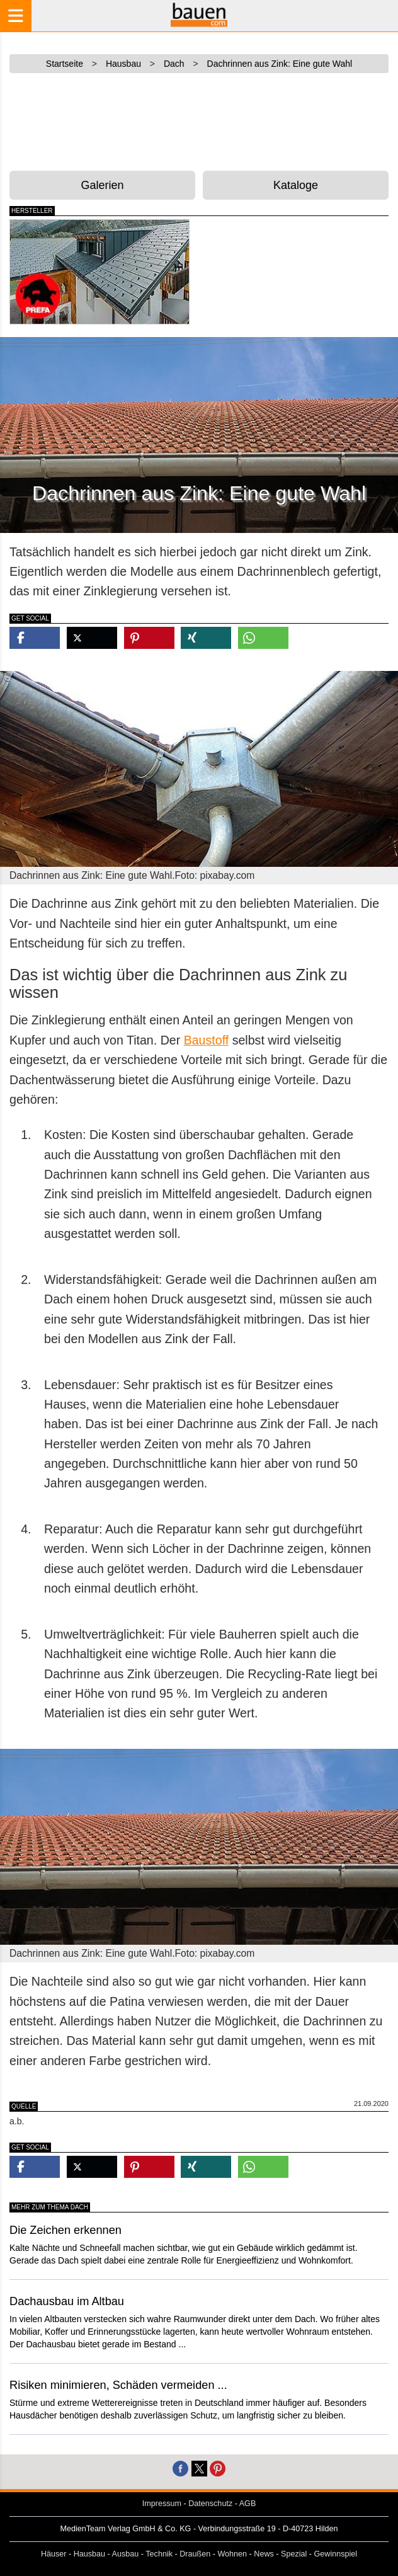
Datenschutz (210, 2503)
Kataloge (295, 185)
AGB (247, 2503)
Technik (159, 2554)
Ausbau (125, 2554)
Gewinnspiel (336, 2554)
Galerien (102, 185)
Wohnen (232, 2554)
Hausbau (89, 2554)
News (264, 2554)
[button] (34, 638)
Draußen (194, 2554)
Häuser (54, 2554)
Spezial (294, 2554)
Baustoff (206, 1040)
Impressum (161, 2503)
